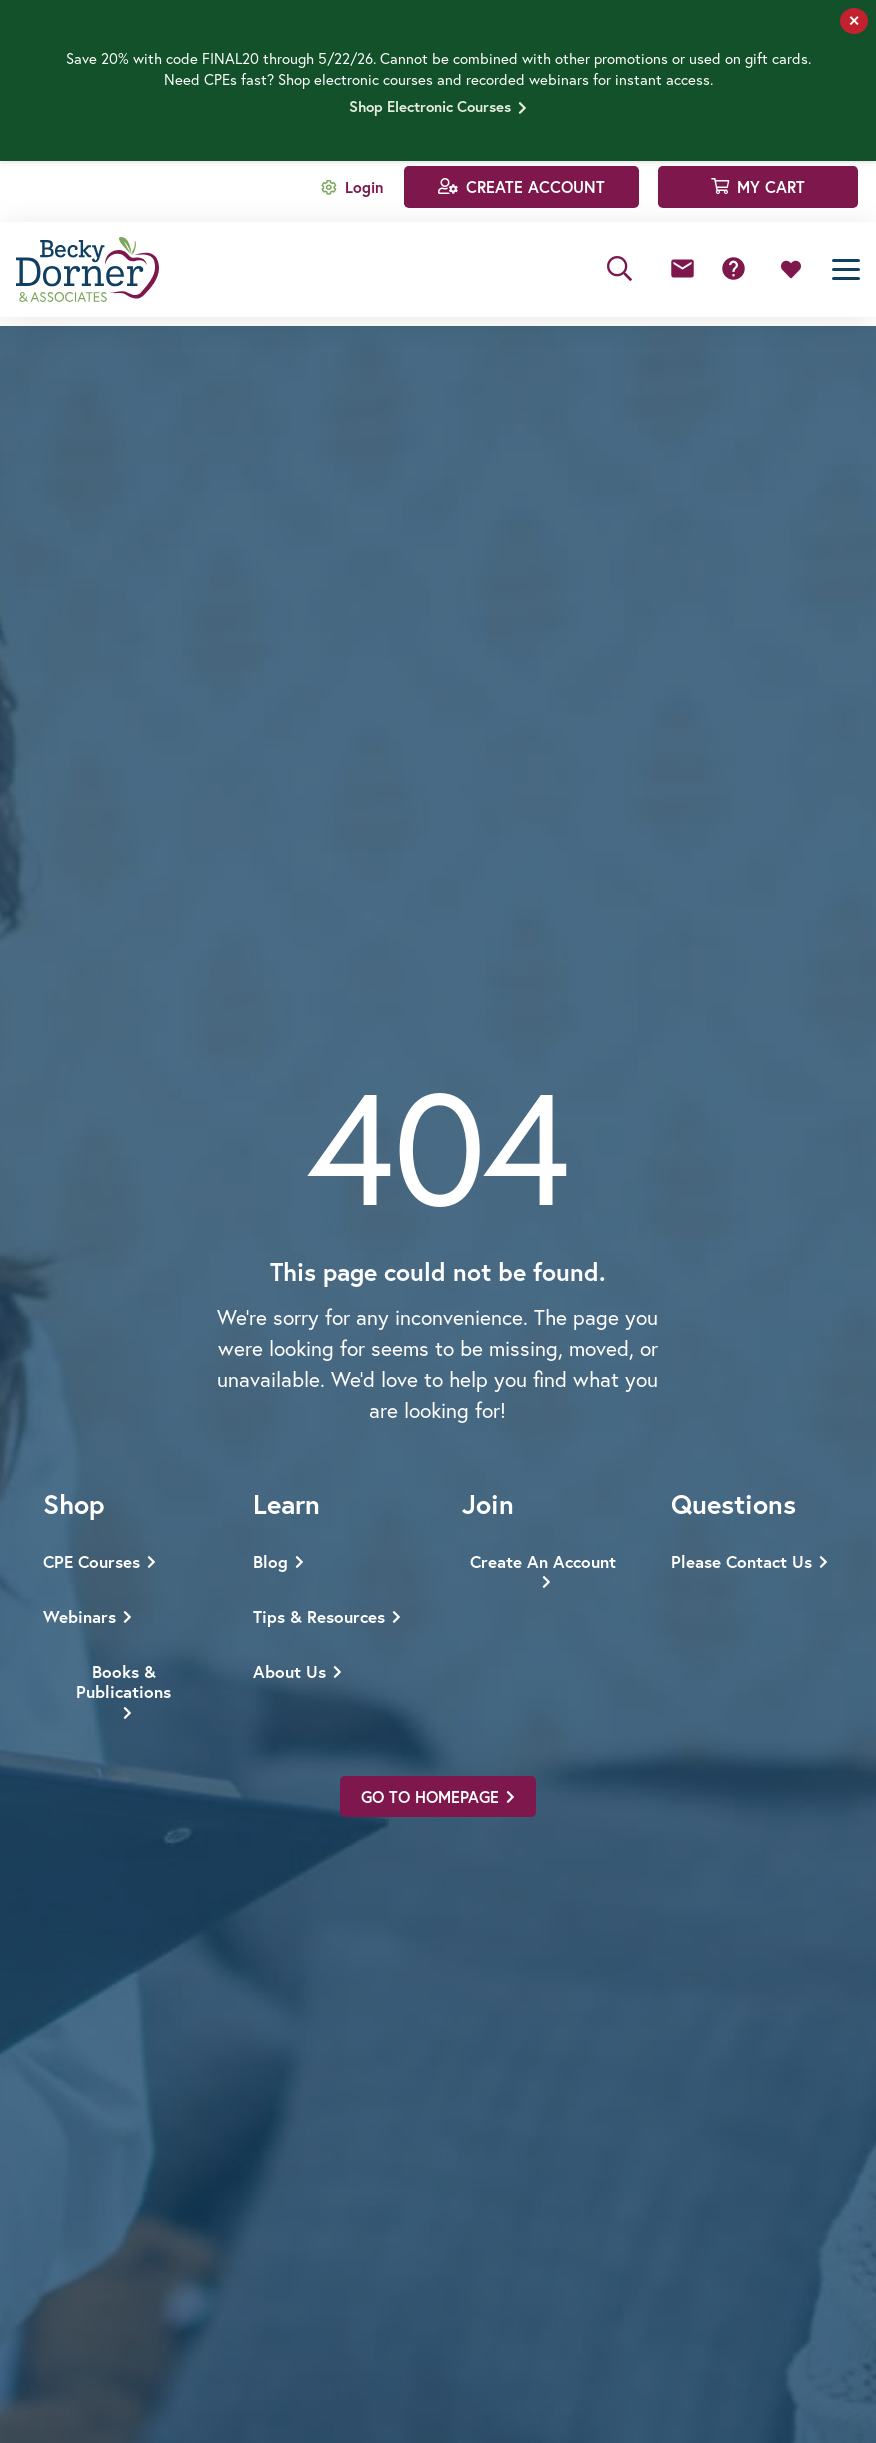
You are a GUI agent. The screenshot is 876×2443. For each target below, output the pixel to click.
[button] (619, 269)
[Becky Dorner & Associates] (87, 269)
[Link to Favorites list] (791, 270)
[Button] (682, 269)
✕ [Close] (854, 21)
